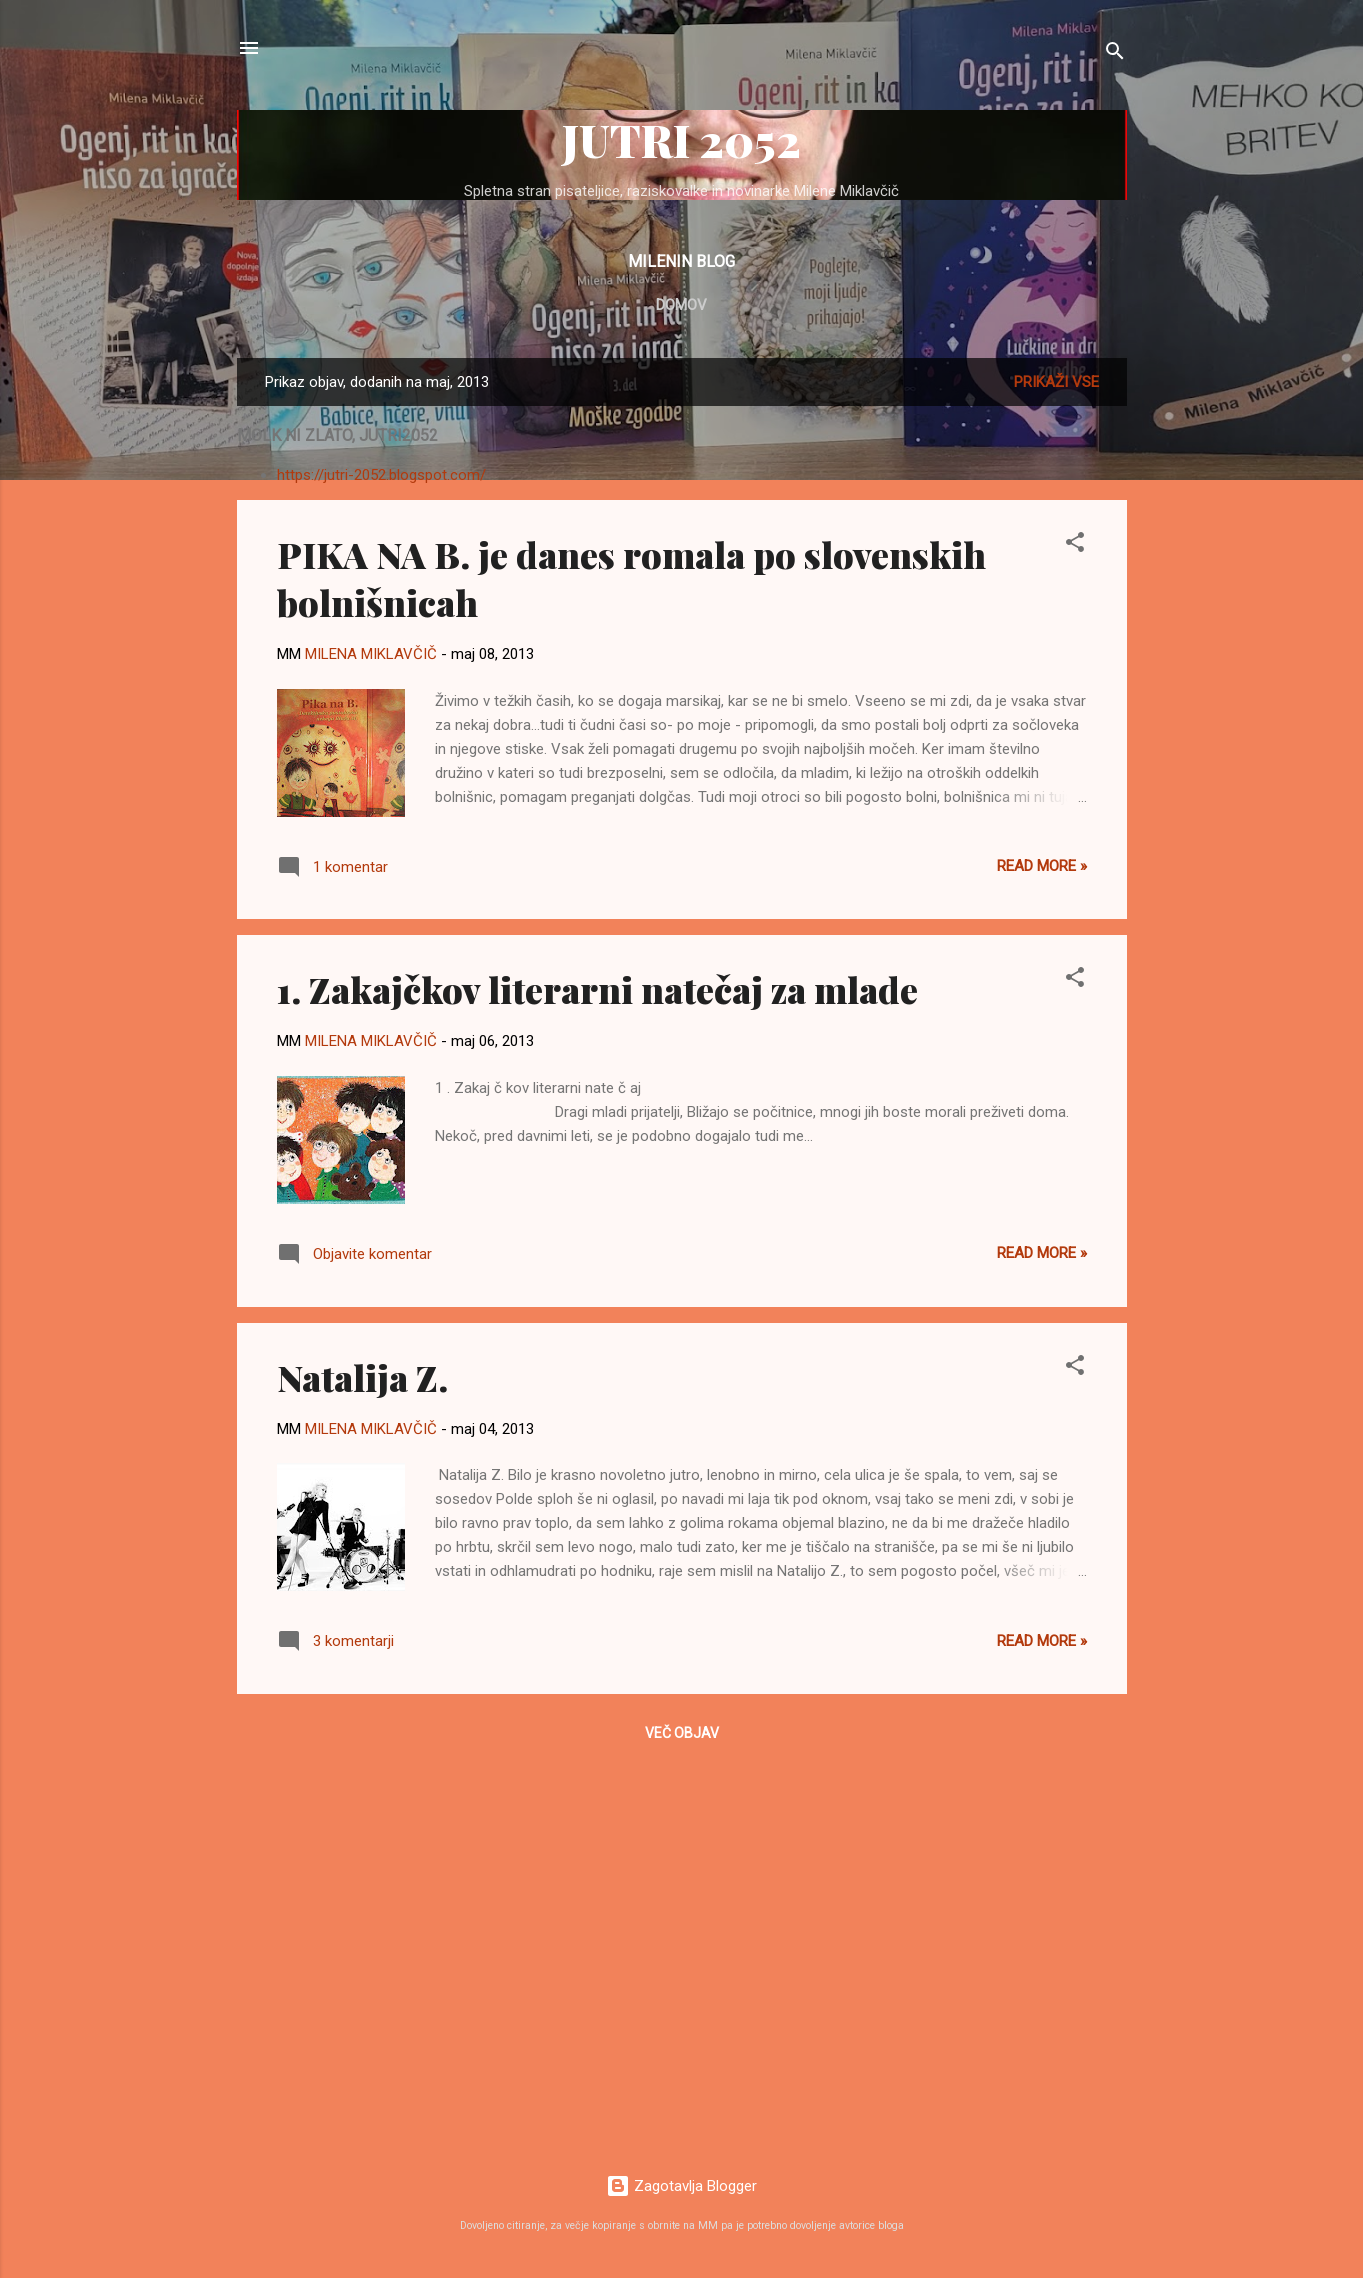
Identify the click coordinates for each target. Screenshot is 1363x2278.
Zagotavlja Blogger (681, 2186)
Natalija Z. (362, 1377)
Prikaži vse (1056, 382)
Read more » (1042, 866)
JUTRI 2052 (681, 139)
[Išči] (1115, 54)
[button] (1075, 545)
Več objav (682, 1733)
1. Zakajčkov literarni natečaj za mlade (597, 989)
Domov (681, 305)
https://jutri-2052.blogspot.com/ (381, 475)
